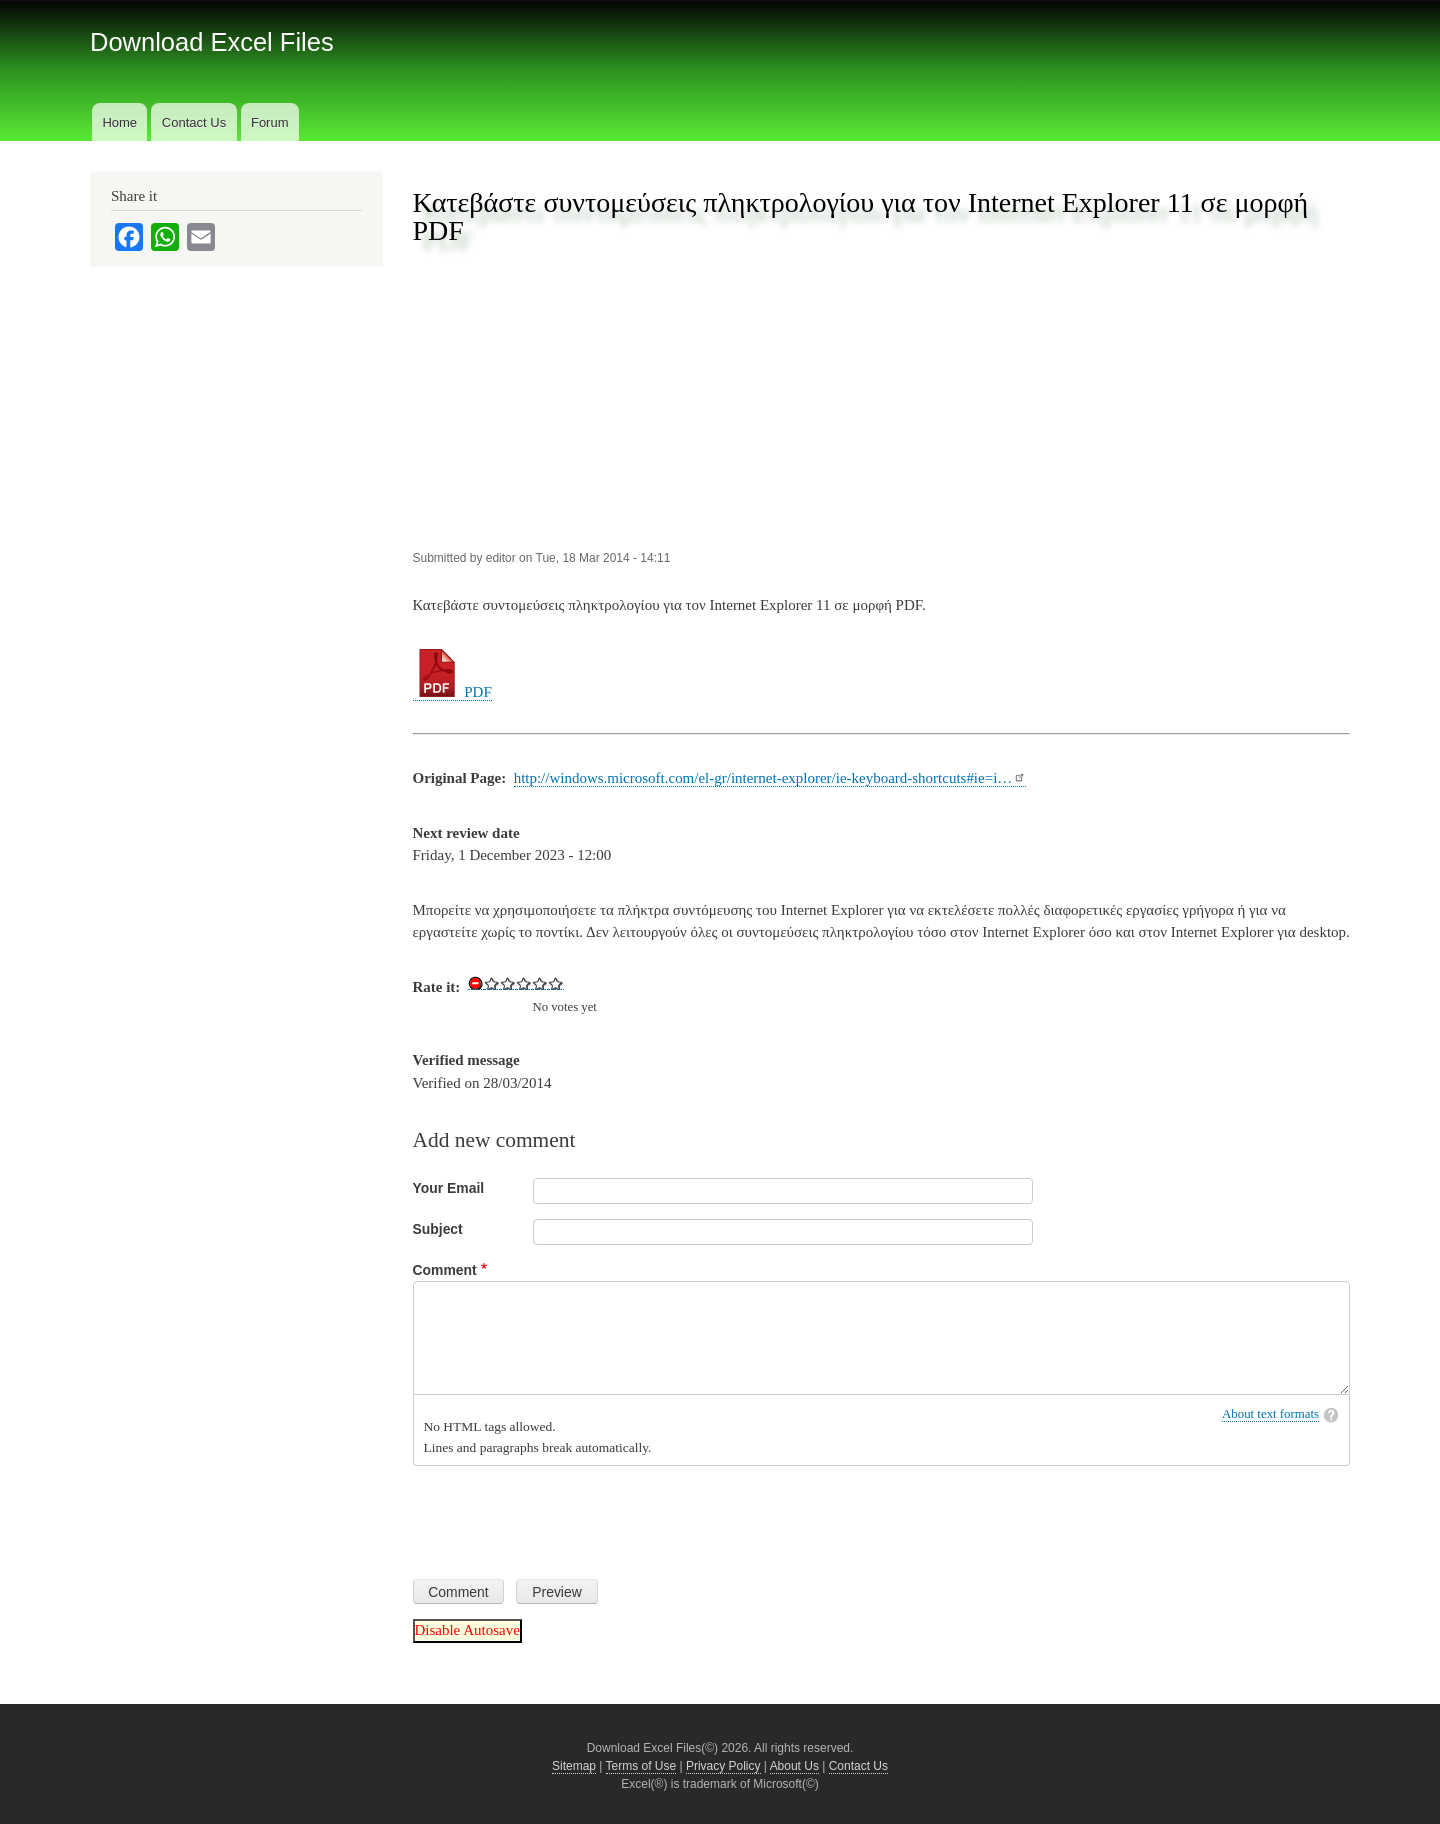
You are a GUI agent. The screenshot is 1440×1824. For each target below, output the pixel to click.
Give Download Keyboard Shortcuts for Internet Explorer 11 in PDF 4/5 (540, 983)
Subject (438, 1229)
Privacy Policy (723, 1766)
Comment (445, 1270)
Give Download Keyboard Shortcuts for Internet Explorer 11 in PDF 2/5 (508, 983)
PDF (452, 692)
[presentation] (565, 1515)
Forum (270, 122)
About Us (794, 1766)
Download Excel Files (212, 42)
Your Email (449, 1188)
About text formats (1270, 1414)
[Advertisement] (882, 399)
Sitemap (574, 1766)
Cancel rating (476, 983)
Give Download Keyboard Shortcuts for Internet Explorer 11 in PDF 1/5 (492, 983)
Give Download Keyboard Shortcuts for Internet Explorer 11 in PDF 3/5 (524, 983)
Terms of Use (641, 1766)
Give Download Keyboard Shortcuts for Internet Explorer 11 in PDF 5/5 (556, 983)
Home (119, 122)
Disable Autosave (467, 1630)
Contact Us (194, 122)
